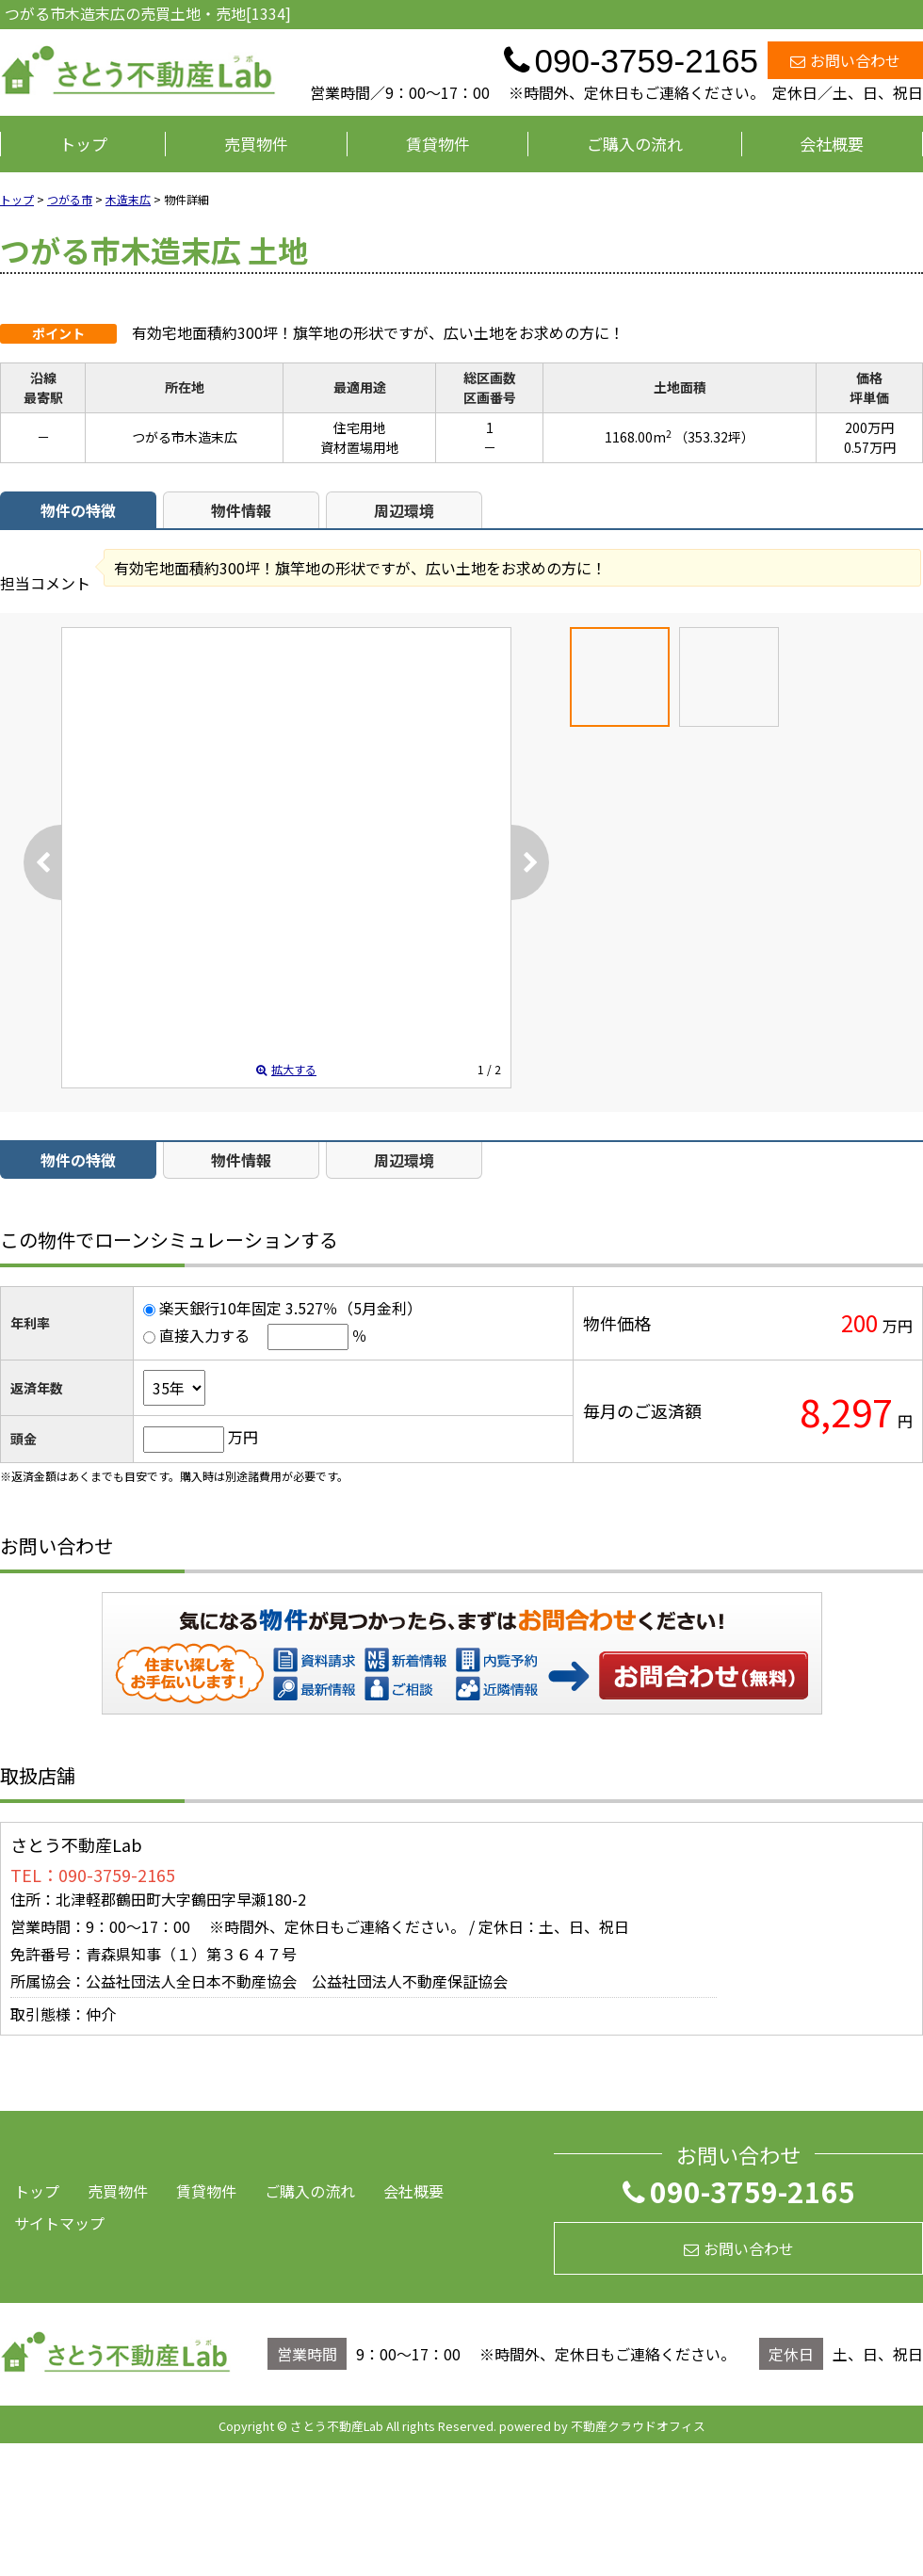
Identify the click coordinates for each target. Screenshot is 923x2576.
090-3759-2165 (739, 2191)
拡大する (286, 1069)
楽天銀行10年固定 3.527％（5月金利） (290, 1307)
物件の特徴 (78, 510)
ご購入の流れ (635, 143)
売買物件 (256, 143)
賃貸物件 (438, 143)
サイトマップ (59, 2223)
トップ (83, 143)
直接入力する (204, 1335)
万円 (243, 1436)
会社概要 (832, 143)
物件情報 (241, 510)
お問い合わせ (845, 60)
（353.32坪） (714, 436)
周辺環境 (404, 510)
